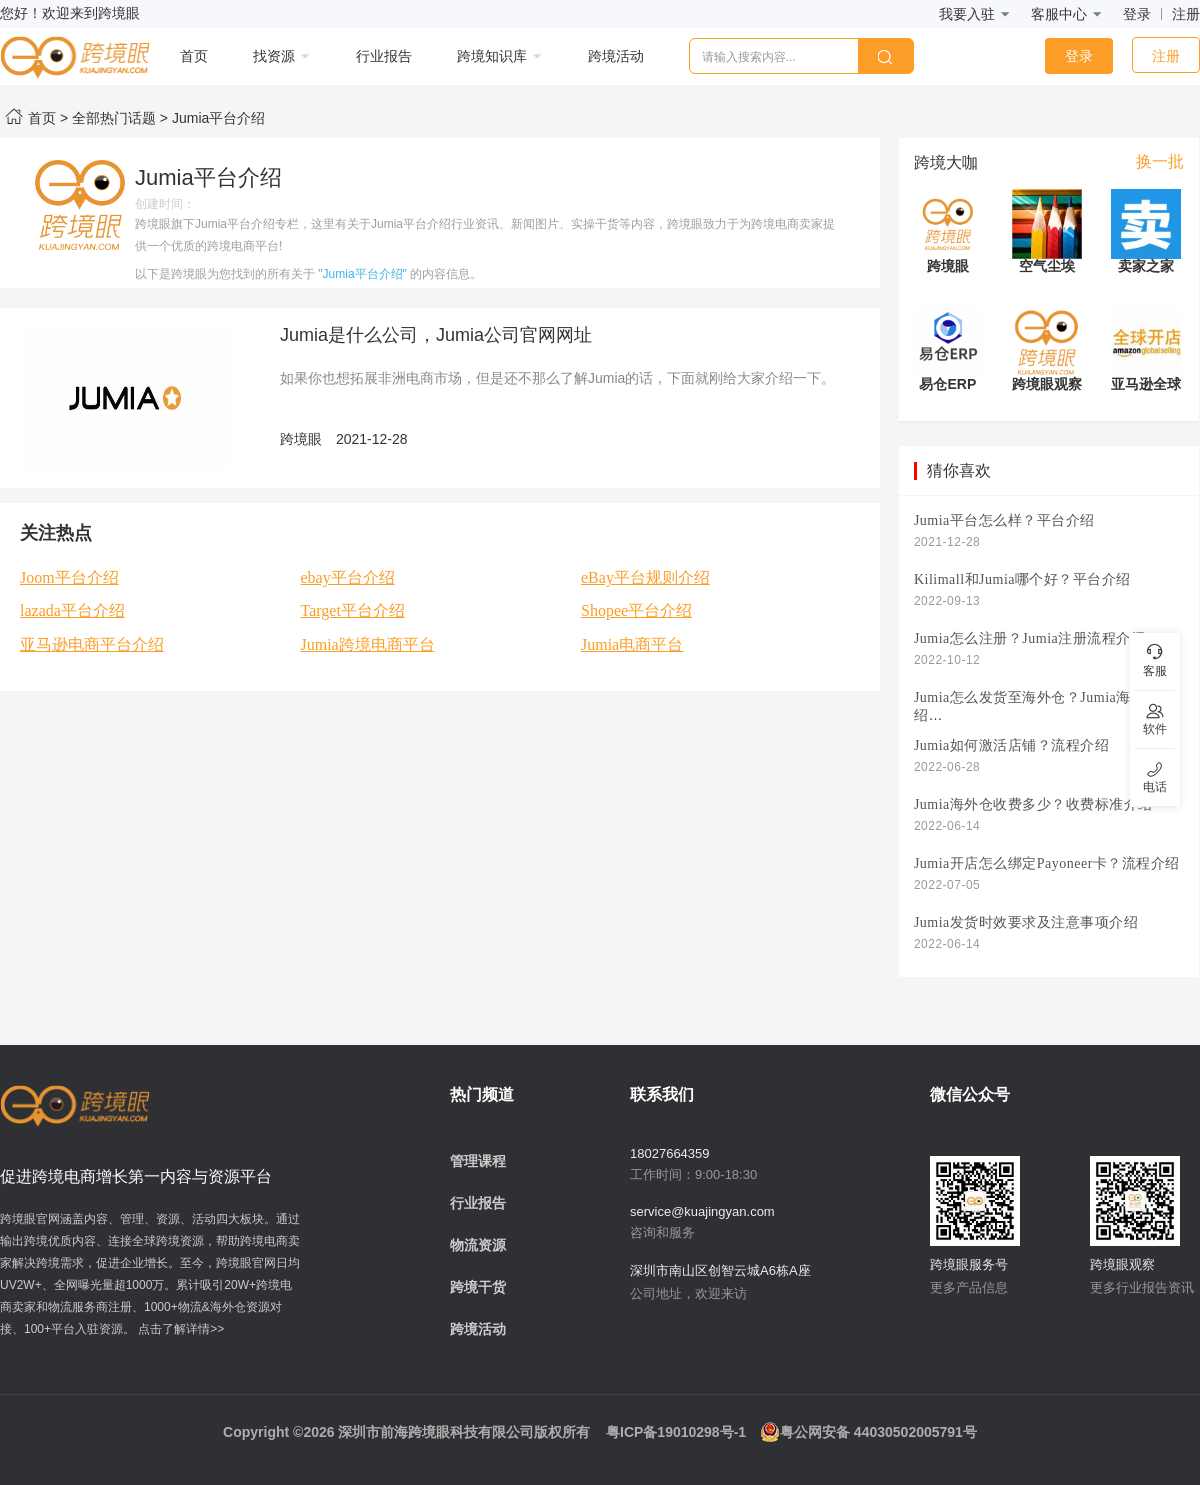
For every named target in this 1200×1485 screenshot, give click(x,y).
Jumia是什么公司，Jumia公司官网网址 (436, 335)
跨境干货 (478, 1287)
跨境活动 (478, 1329)
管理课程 (478, 1161)
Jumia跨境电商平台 (368, 644)
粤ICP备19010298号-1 (676, 1432)
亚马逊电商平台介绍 (92, 644)
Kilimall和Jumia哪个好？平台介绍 (1022, 579)
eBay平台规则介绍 (645, 577)
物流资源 (478, 1245)
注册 (1186, 14)
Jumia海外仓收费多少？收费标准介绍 (1033, 804)
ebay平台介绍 (348, 577)
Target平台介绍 (353, 610)
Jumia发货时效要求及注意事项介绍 (1026, 922)
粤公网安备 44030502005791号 (868, 1432)
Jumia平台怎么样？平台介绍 (1004, 520)
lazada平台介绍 (72, 610)
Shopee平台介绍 (636, 610)
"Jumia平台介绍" (362, 274)
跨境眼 (301, 439)
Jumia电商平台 (632, 644)
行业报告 (478, 1203)
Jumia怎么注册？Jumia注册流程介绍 (1029, 638)
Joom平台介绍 (69, 577)
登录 (1137, 14)
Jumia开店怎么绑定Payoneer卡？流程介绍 (1047, 863)
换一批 (1160, 161)
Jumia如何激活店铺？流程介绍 (1011, 745)
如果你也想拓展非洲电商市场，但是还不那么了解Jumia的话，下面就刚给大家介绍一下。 (557, 378)
